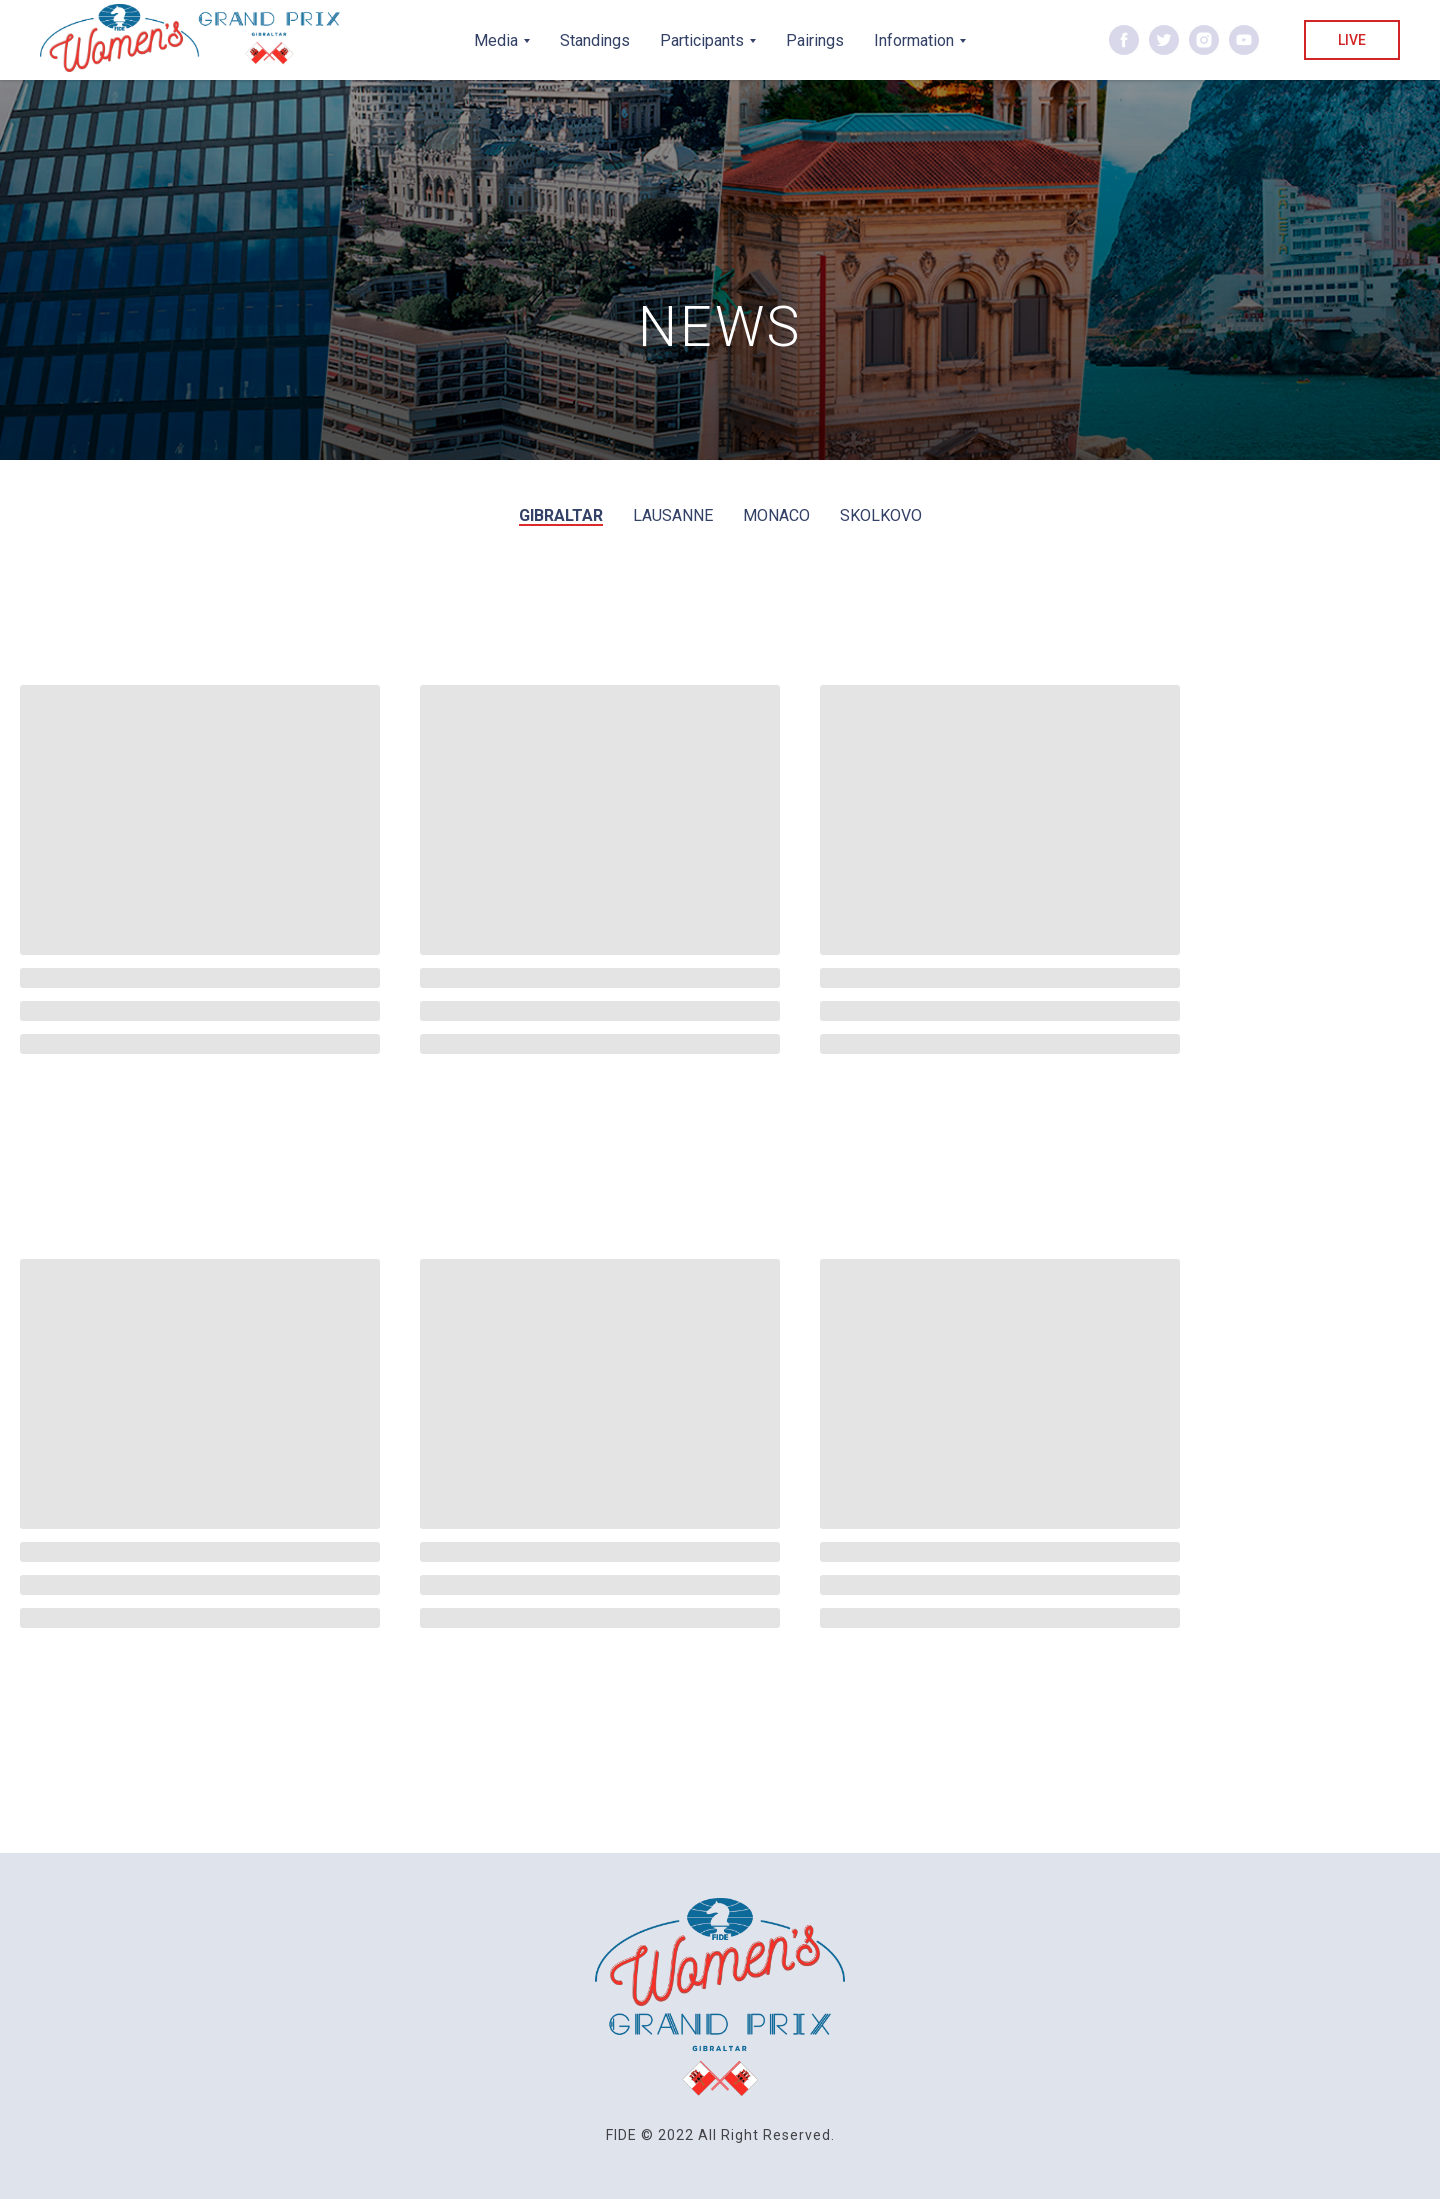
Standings (595, 40)
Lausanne (673, 515)
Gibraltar (561, 515)
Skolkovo (881, 515)
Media (496, 40)
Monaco (776, 515)
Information (914, 40)
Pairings (815, 40)
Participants (702, 40)
